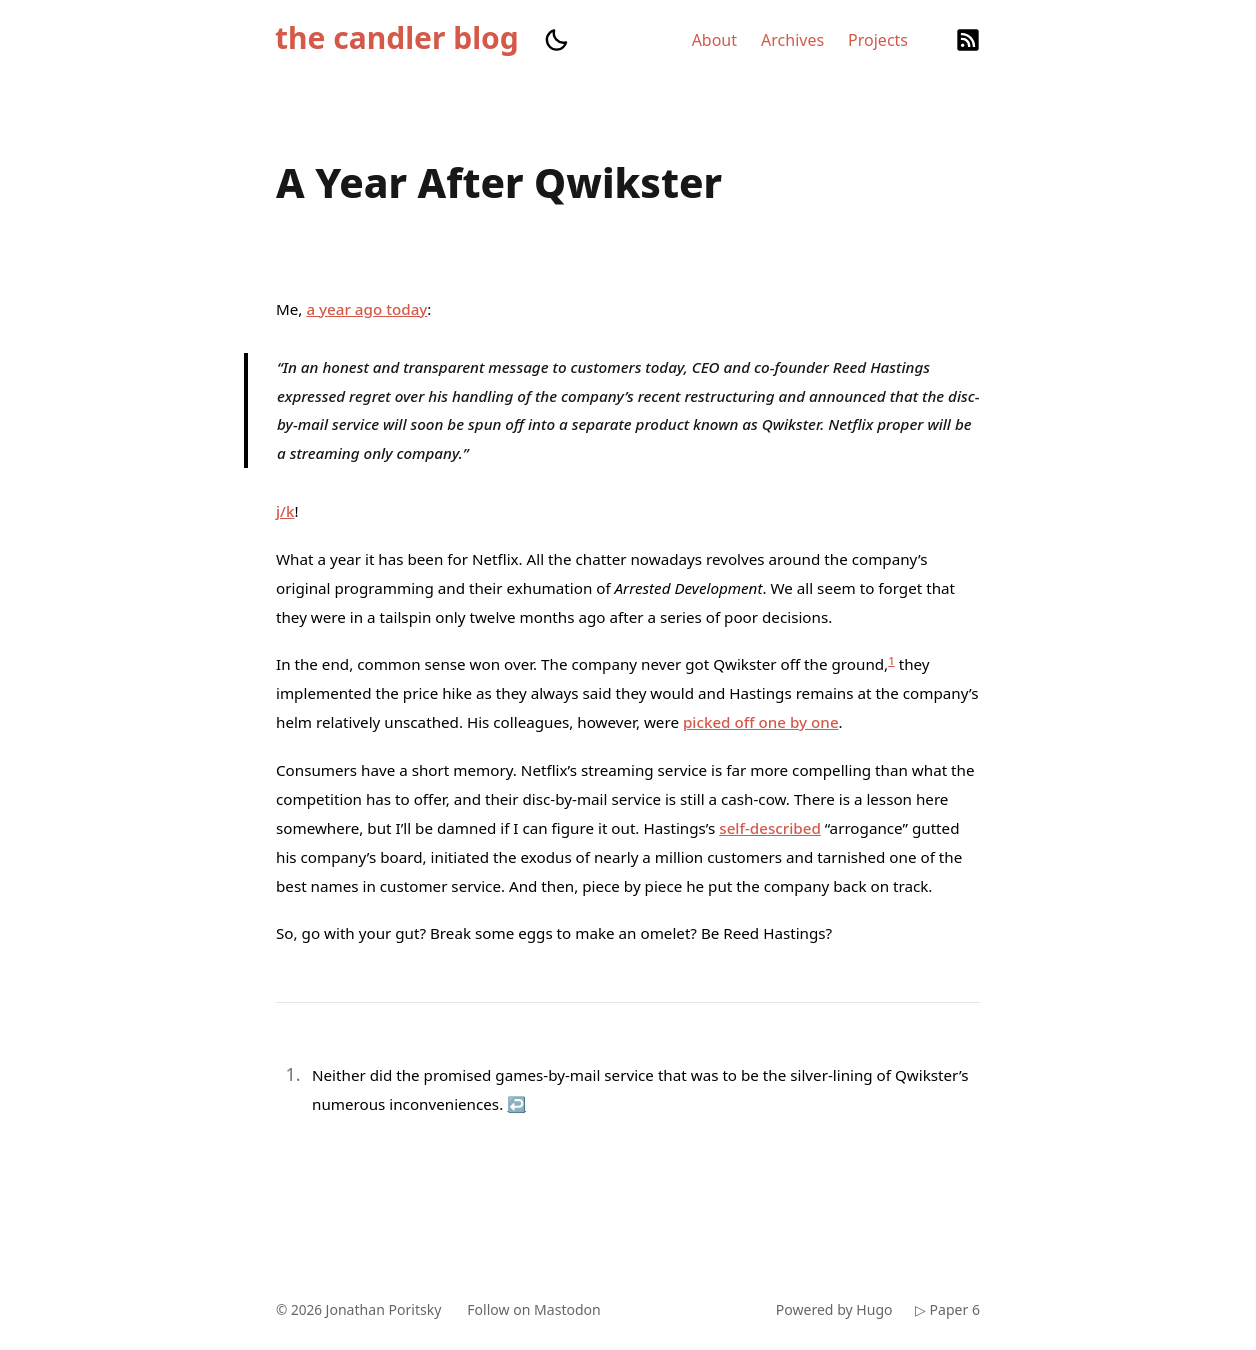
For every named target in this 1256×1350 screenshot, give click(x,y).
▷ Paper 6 (947, 1309)
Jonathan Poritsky (387, 1309)
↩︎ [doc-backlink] (516, 1104)
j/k (285, 511)
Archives (792, 40)
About (714, 40)
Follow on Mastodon (543, 1309)
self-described (770, 828)
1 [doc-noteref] (891, 660)
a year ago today (366, 309)
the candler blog (397, 38)
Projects (878, 40)
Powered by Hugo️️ (830, 1309)
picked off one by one (761, 722)
